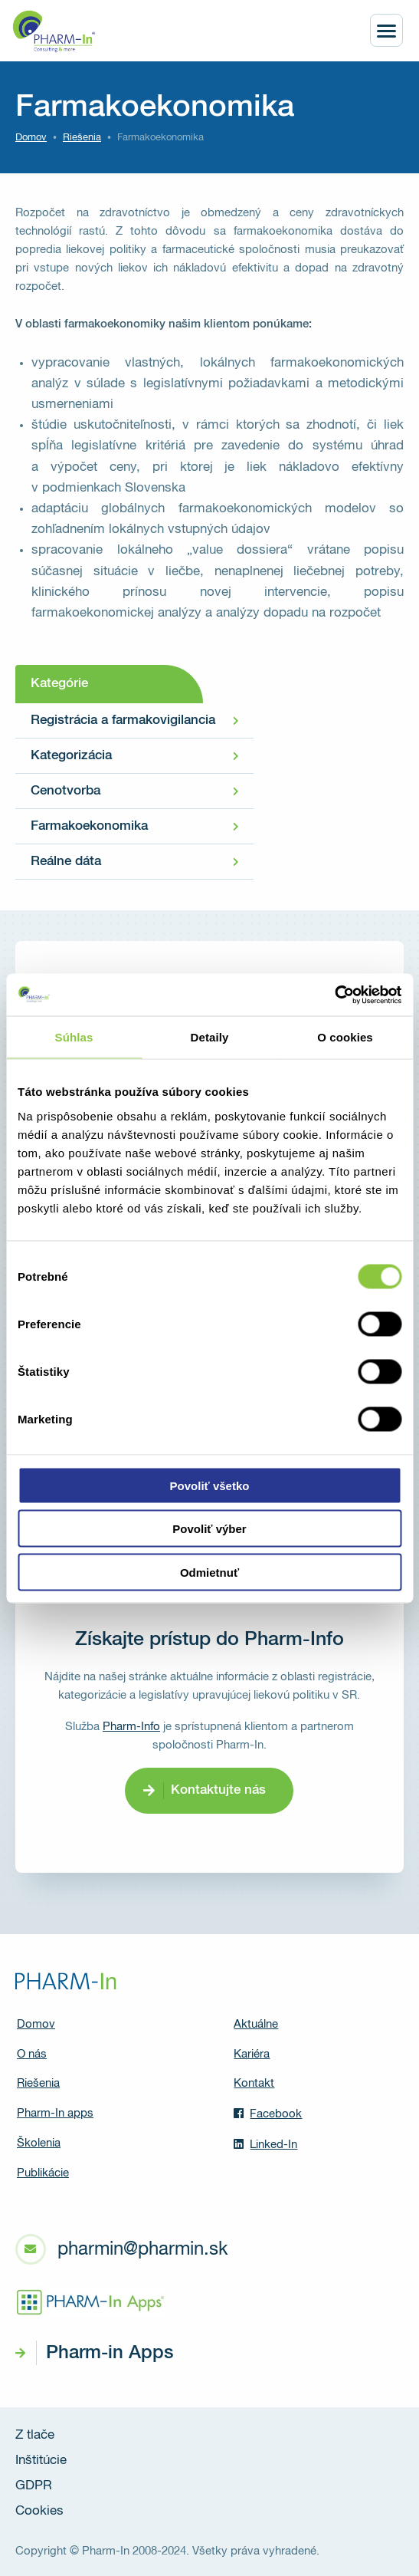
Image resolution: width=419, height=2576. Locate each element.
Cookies (39, 2511)
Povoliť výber (209, 1528)
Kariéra (252, 2054)
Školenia (39, 2143)
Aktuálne (256, 2024)
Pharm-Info (131, 1726)
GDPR (33, 2485)
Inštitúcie (41, 2460)
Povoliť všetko (210, 1485)
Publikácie (43, 2173)
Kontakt (254, 2083)
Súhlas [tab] (74, 1037)
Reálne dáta (66, 861)
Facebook (268, 2113)
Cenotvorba (65, 791)
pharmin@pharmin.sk (142, 2249)
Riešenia (82, 138)
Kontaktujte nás (218, 1790)
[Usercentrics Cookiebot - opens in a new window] (334, 995)
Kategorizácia (71, 755)
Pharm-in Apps (109, 2353)
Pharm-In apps (55, 2113)
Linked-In (265, 2144)
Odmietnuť (209, 1571)
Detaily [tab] (210, 1037)
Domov (31, 138)
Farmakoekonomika (89, 826)
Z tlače (34, 2435)
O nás (32, 2054)
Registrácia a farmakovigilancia (123, 720)
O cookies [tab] (345, 1037)
